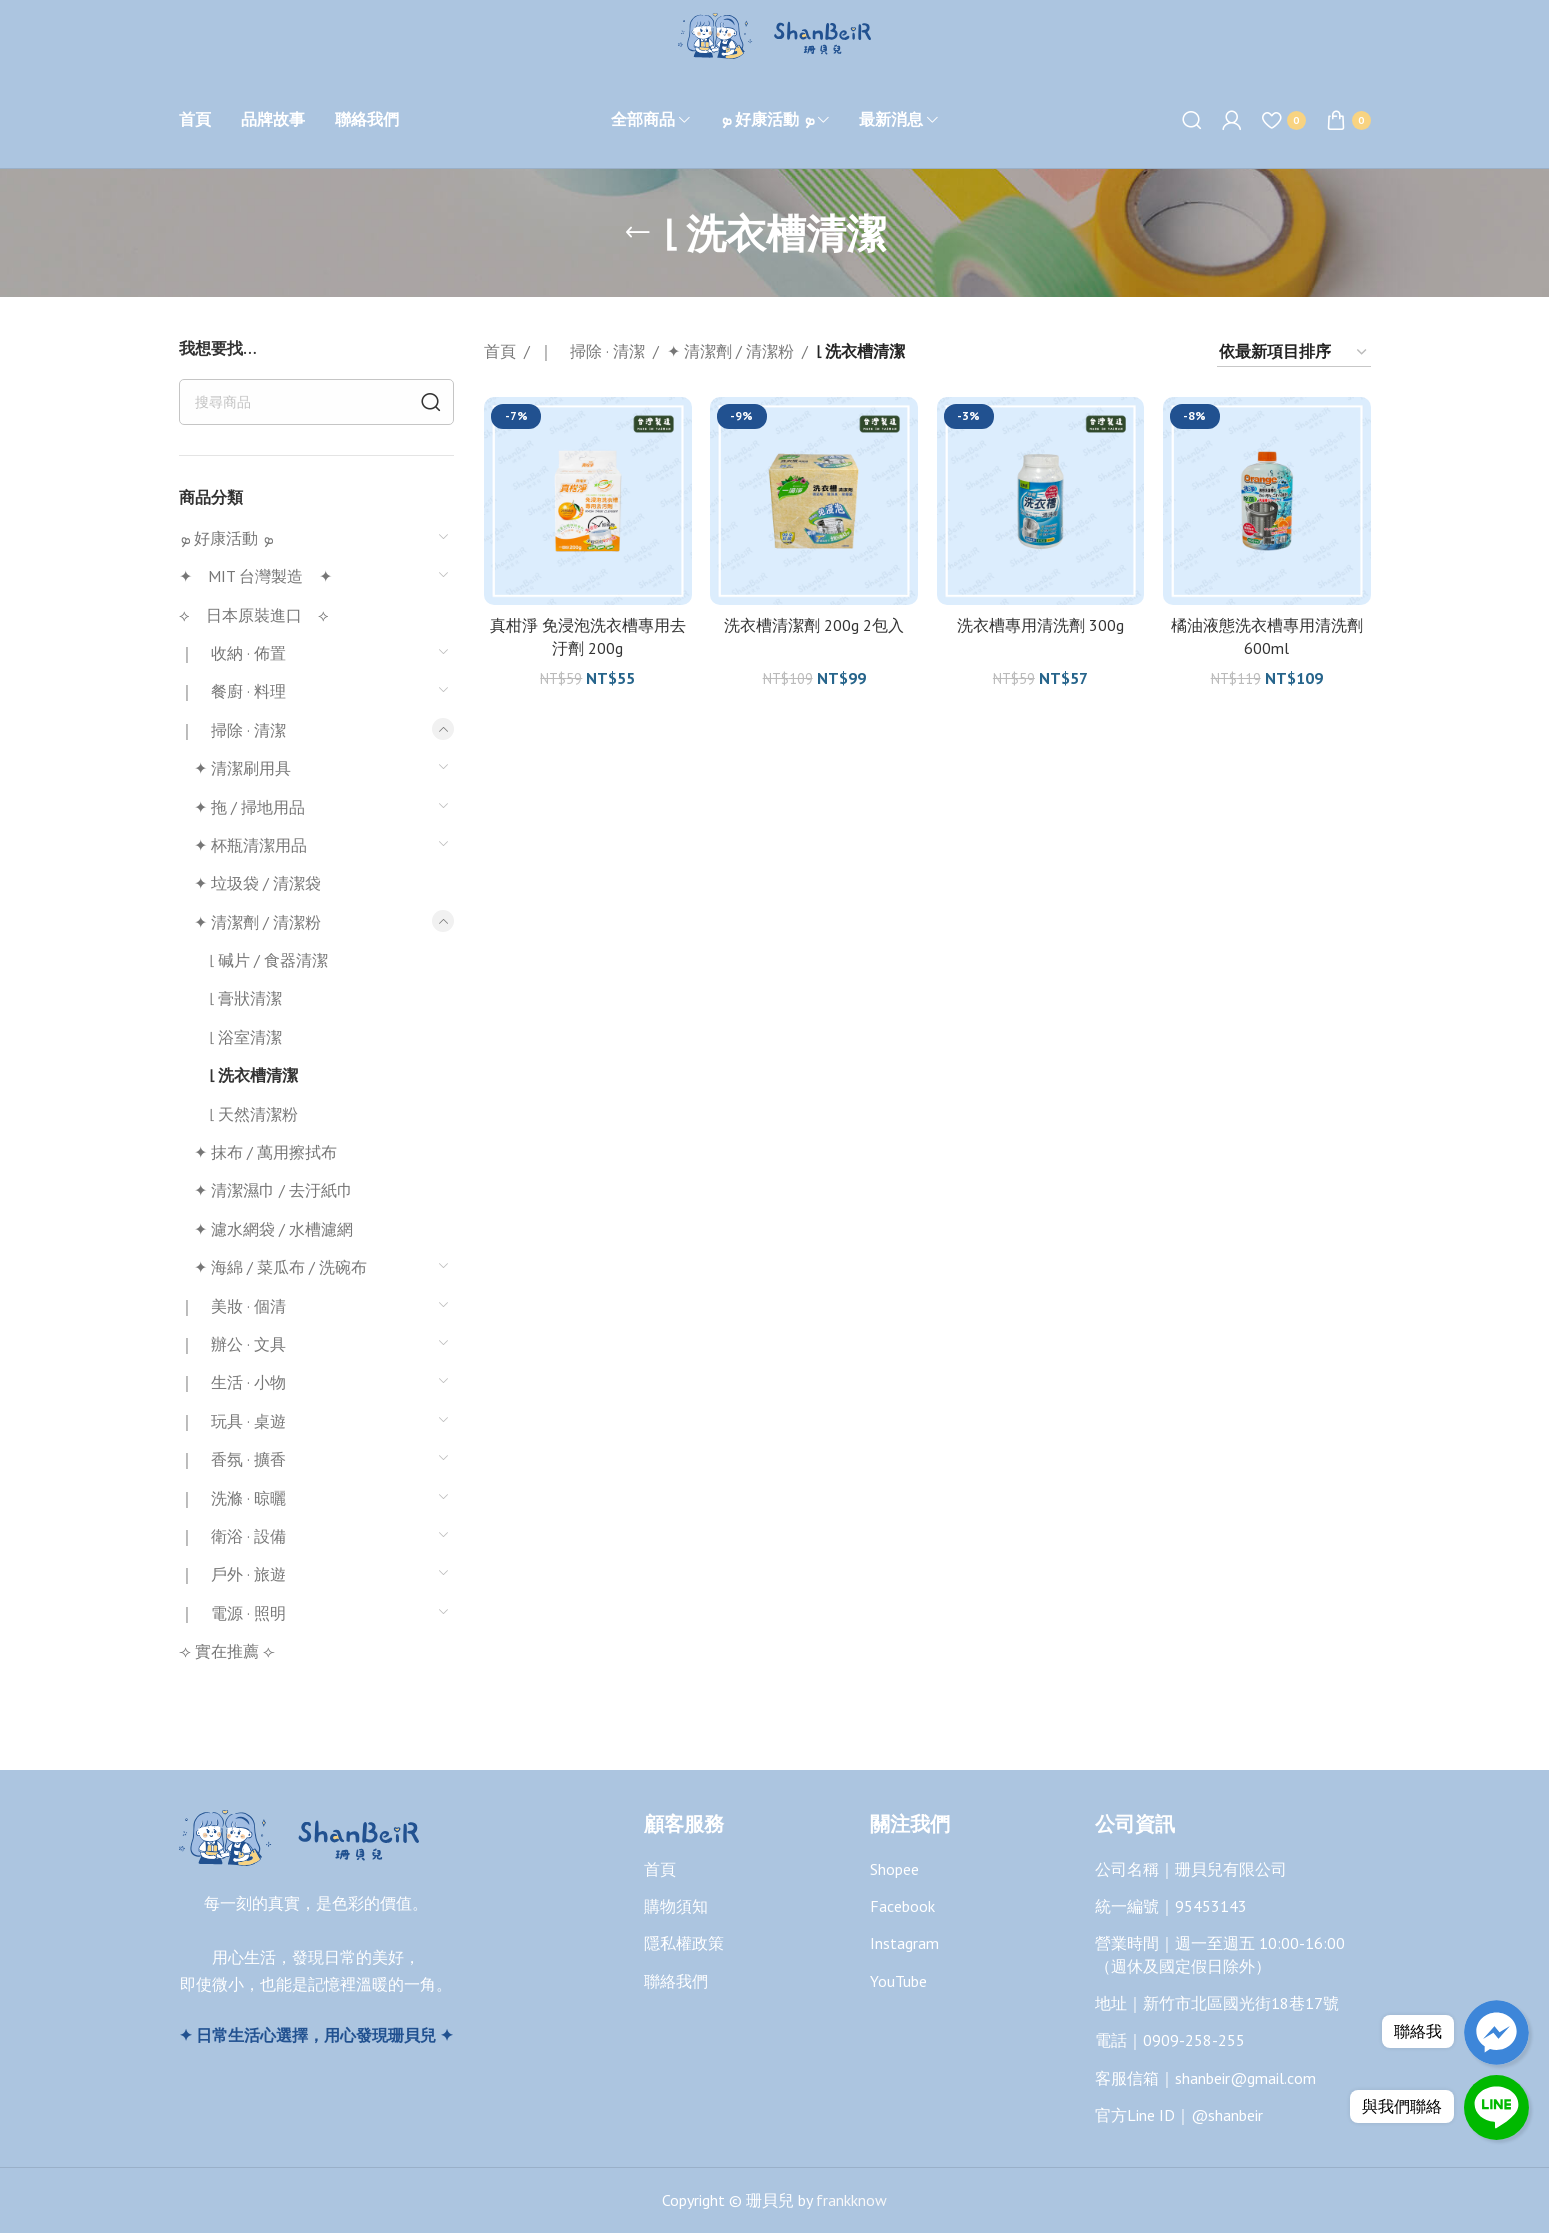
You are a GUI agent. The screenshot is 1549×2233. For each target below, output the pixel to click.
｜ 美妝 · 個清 (232, 1306)
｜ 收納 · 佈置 (232, 653)
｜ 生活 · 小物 (232, 1382)
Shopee (894, 1869)
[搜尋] (1192, 120)
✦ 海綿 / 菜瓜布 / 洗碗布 (280, 1267)
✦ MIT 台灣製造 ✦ (255, 576)
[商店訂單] (1294, 352)
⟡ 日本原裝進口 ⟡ (254, 615)
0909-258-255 (1194, 2040)
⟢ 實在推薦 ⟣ (227, 1651)
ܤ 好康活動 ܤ (226, 538)
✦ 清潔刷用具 (242, 768)
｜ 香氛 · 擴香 (232, 1459)
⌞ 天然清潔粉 (253, 1114)
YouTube (898, 1981)
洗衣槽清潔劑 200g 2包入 (814, 624)
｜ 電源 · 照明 (232, 1613)
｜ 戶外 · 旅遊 (232, 1574)
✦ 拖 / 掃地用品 (249, 807)
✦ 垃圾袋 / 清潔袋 (257, 883)
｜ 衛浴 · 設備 (232, 1536)
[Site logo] (774, 34)
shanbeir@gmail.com (1245, 2078)
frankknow (849, 2200)
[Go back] (638, 233)
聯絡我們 (676, 1981)
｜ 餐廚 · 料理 (232, 691)
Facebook (902, 1906)
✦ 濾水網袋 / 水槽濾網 (273, 1229)
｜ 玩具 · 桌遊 (232, 1421)
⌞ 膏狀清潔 (245, 998)
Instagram (904, 1943)
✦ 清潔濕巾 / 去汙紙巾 (273, 1190)
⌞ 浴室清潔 (245, 1037)
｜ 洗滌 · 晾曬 (232, 1498)
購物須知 (676, 1906)
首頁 (500, 351)
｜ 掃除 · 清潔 (232, 730)
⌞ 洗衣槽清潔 (253, 1075)
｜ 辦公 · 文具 (232, 1344)
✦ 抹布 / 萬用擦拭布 (265, 1152)
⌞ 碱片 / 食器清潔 (268, 960)
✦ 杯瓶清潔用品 (250, 845)
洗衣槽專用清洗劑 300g (1040, 624)
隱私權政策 (684, 1943)
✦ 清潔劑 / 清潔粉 (257, 922)
